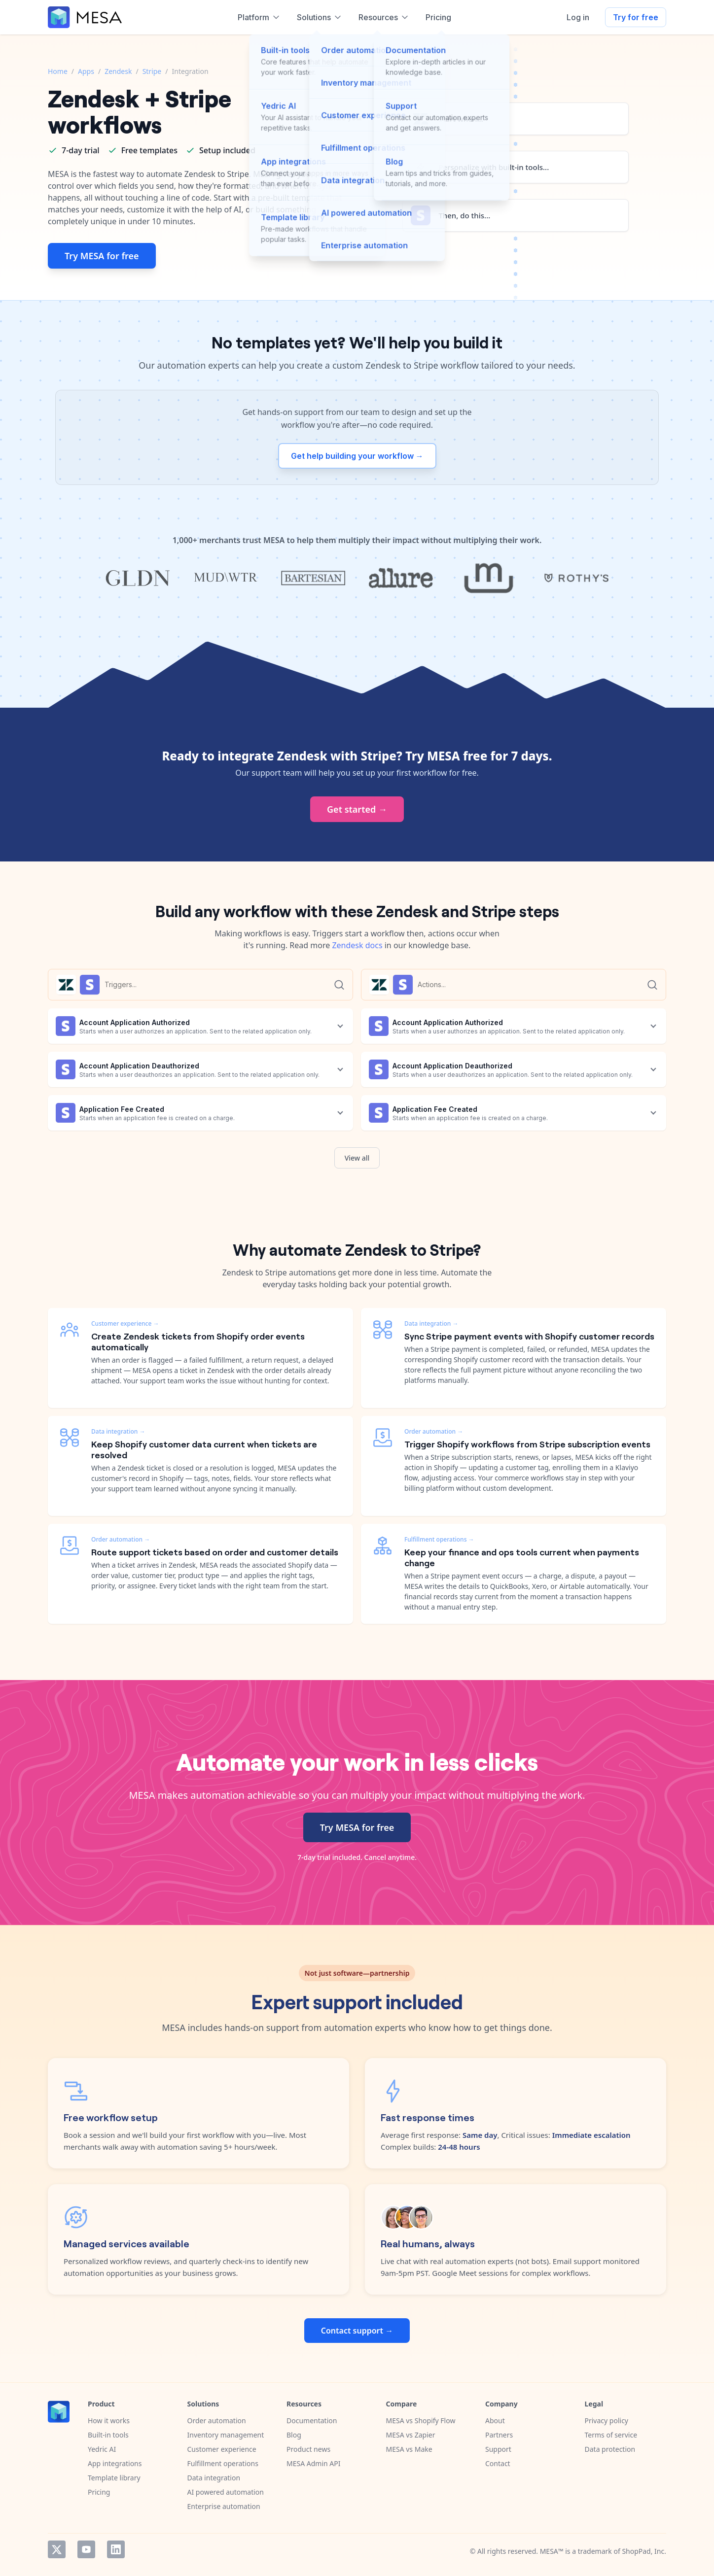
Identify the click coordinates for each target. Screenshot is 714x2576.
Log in (578, 17)
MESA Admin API (313, 2463)
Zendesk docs (357, 945)
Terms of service (611, 2434)
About (495, 2420)
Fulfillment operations (222, 2463)
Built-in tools (108, 2434)
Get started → (357, 809)
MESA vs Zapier (410, 2434)
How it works (109, 2420)
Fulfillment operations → (439, 1539)
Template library (114, 2477)
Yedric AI (102, 2449)
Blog (293, 2434)
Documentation (311, 2420)
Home (58, 71)
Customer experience (221, 2449)
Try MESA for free (102, 256)
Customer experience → (125, 1323)
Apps (86, 71)
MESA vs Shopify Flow (421, 2420)
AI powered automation (225, 2492)
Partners (499, 2434)
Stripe (152, 71)
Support (498, 2449)
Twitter (57, 2549)
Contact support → (357, 2330)
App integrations (115, 2463)
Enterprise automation (223, 2506)
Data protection (610, 2449)
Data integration (214, 2477)
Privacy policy (607, 2420)
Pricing (99, 2492)
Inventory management (225, 2434)
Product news (308, 2449)
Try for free (635, 17)
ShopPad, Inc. (644, 2551)
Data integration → (118, 1431)
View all (357, 1158)
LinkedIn (116, 2549)
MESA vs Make (409, 2449)
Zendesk (118, 71)
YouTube (86, 2549)
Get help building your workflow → (357, 456)
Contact (497, 2463)
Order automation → (120, 1539)
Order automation (216, 2420)
